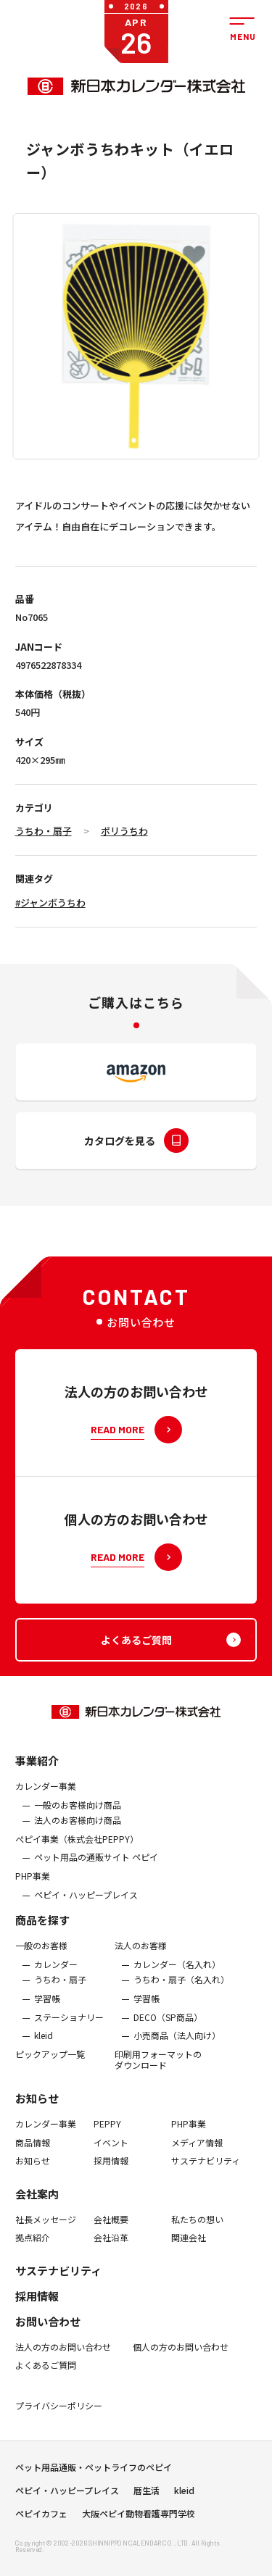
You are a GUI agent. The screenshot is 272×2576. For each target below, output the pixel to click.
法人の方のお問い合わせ (63, 2358)
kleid (43, 2046)
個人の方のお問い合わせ (180, 2358)
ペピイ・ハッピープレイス (86, 1906)
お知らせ (37, 2109)
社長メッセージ (45, 2230)
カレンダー (56, 1975)
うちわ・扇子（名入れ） (181, 1991)
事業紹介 (37, 1771)
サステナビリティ (205, 2171)
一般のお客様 (41, 1957)
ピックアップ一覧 (50, 2065)
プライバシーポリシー (58, 2416)
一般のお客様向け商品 (77, 1816)
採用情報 (111, 2171)
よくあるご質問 (45, 2377)
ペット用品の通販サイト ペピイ (96, 1869)
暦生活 (146, 2495)
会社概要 (111, 2230)
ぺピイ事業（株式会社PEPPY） (77, 1850)
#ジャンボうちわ (50, 902)
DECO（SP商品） (167, 2028)
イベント (111, 2153)
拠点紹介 (32, 2249)
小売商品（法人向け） (177, 2046)
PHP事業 (32, 1887)
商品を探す (42, 1931)
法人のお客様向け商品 (77, 1832)
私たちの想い (197, 2230)
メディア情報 (197, 2153)
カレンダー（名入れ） (177, 1975)
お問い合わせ (48, 2332)
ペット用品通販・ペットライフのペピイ (93, 2472)
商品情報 (32, 2153)
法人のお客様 (141, 1957)
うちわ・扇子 (43, 831)
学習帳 (47, 2009)
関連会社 (188, 2249)
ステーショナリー (69, 2028)
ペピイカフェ (41, 2518)
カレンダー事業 (45, 1797)
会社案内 (37, 2204)
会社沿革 (111, 2249)
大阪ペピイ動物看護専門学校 (138, 2518)
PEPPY (107, 2135)
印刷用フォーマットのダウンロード (158, 2070)
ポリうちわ (124, 831)
